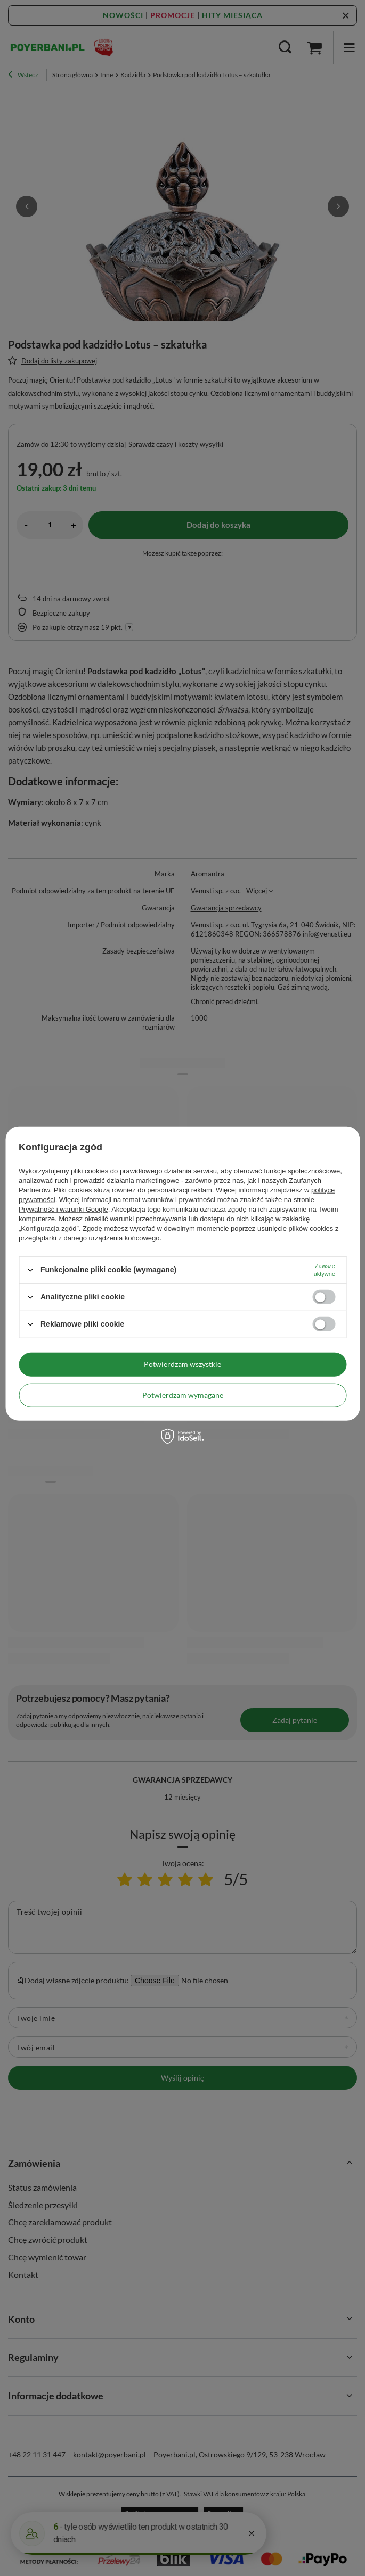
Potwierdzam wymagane (182, 1394)
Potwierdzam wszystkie (182, 1364)
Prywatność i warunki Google (63, 1209)
